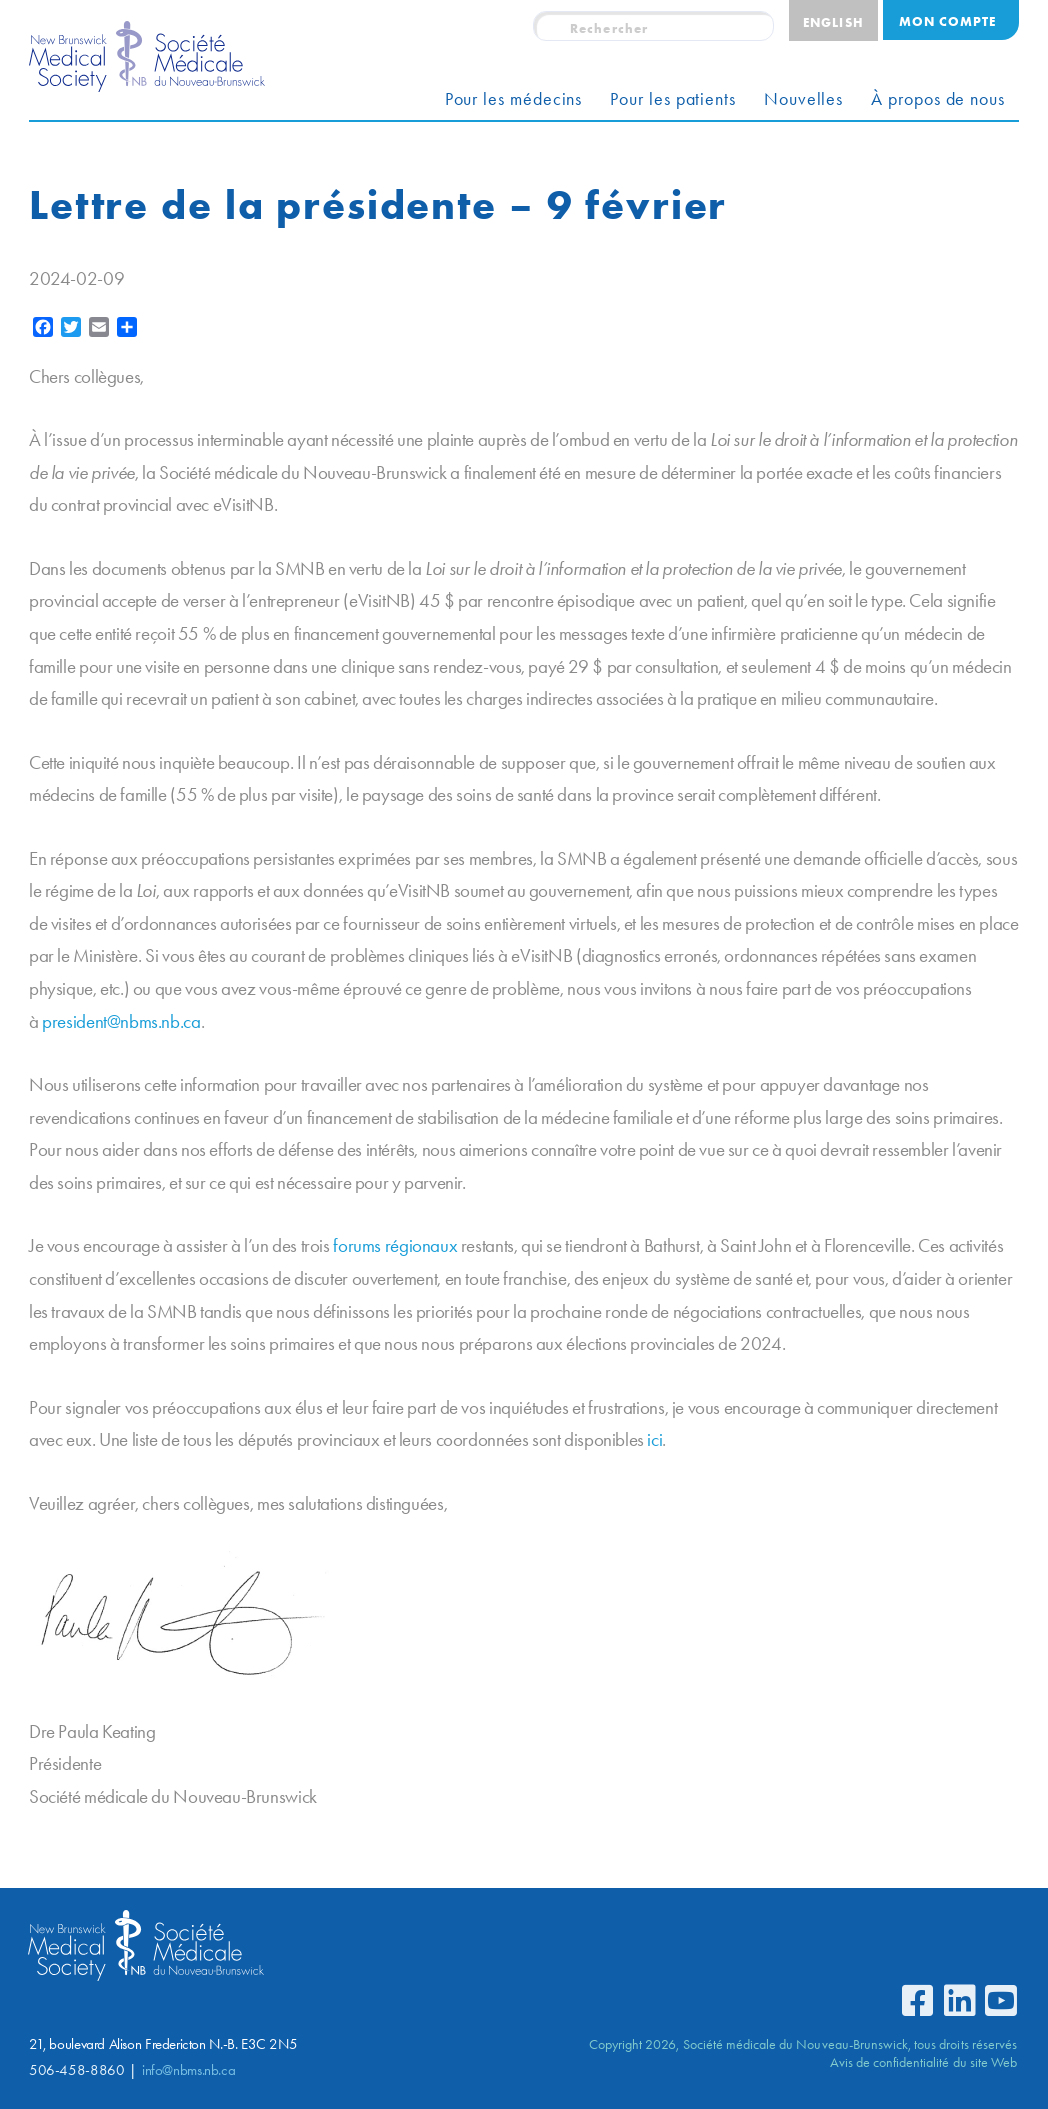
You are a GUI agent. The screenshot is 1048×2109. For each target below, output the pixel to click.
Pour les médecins (514, 99)
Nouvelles (803, 99)
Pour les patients (673, 99)
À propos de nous (938, 99)
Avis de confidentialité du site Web (923, 2062)
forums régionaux (395, 1245)
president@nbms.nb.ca (121, 1021)
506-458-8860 (76, 2070)
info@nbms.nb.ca (188, 2070)
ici (654, 1439)
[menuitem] (833, 20)
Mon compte (947, 21)
